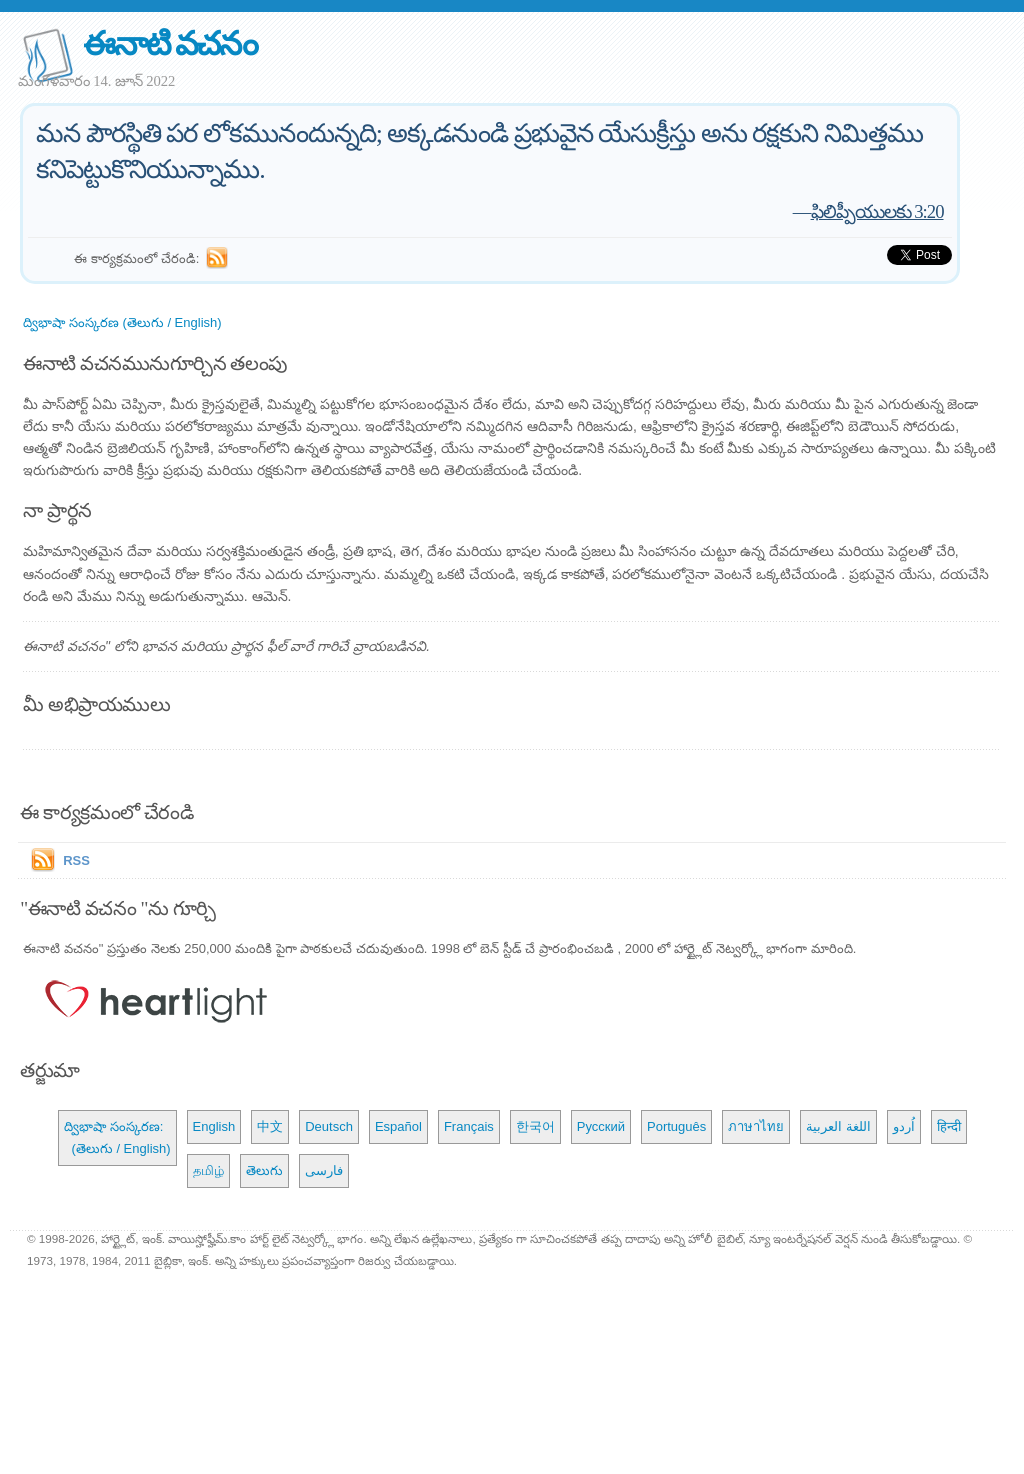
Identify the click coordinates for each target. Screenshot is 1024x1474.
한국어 (535, 1126)
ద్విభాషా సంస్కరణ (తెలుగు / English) (122, 322)
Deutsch (329, 1126)
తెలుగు (264, 1170)
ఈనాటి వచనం (169, 43)
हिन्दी (949, 1126)
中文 (270, 1126)
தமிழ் (208, 1170)
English (214, 1126)
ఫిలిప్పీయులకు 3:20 (877, 211)
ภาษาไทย (756, 1126)
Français (469, 1126)
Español (398, 1126)
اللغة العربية (838, 1126)
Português (676, 1126)
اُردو (904, 1126)
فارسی (324, 1170)
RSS (76, 860)
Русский (601, 1126)
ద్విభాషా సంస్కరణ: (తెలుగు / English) (117, 1137)
